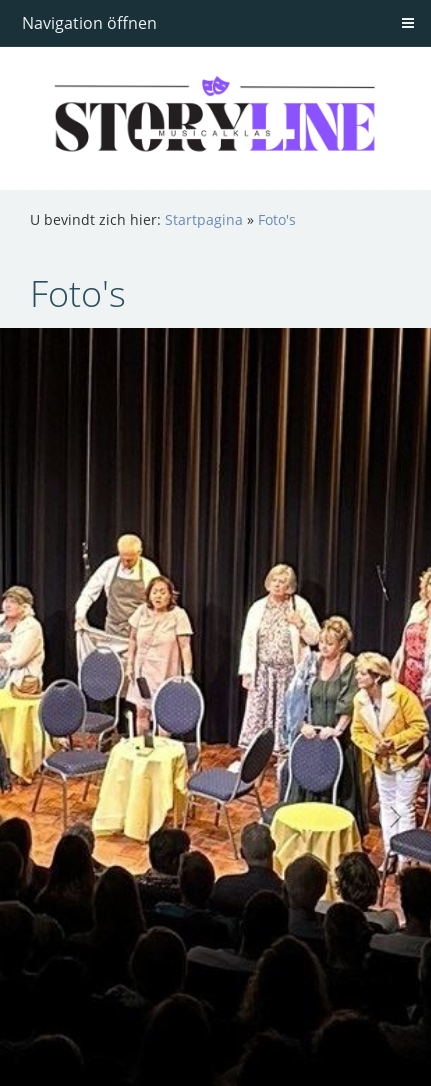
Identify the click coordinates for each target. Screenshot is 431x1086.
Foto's (277, 219)
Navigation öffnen (89, 23)
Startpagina (204, 219)
